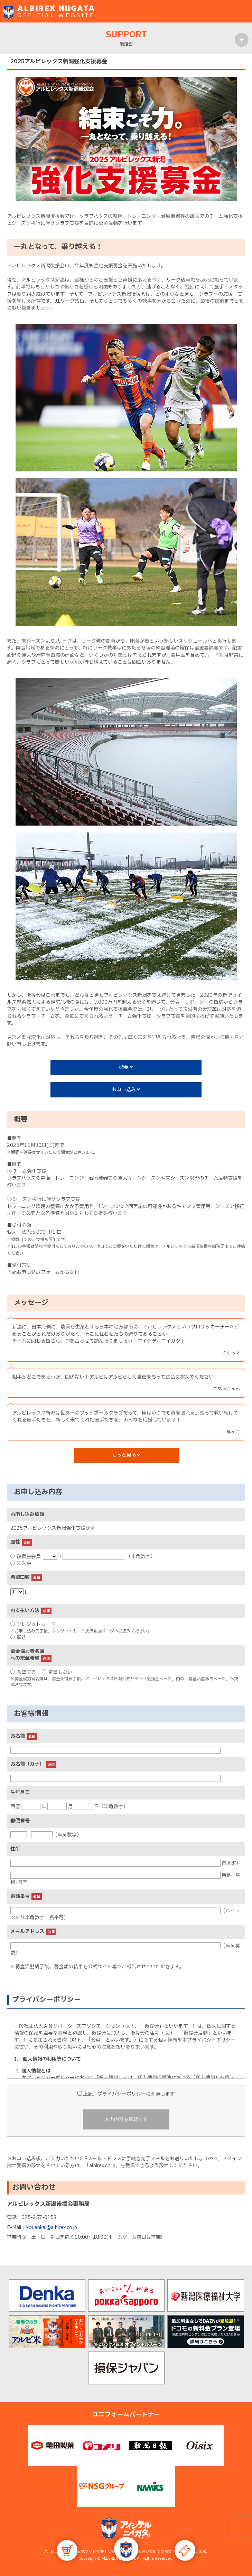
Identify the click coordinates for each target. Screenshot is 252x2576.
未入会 (20, 1563)
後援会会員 (25, 1556)
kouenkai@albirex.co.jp (51, 2227)
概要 (126, 1067)
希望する (23, 1672)
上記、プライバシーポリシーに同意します (126, 2094)
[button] (126, 2549)
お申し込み (126, 1089)
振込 (18, 1637)
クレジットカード (32, 1624)
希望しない (57, 1672)
